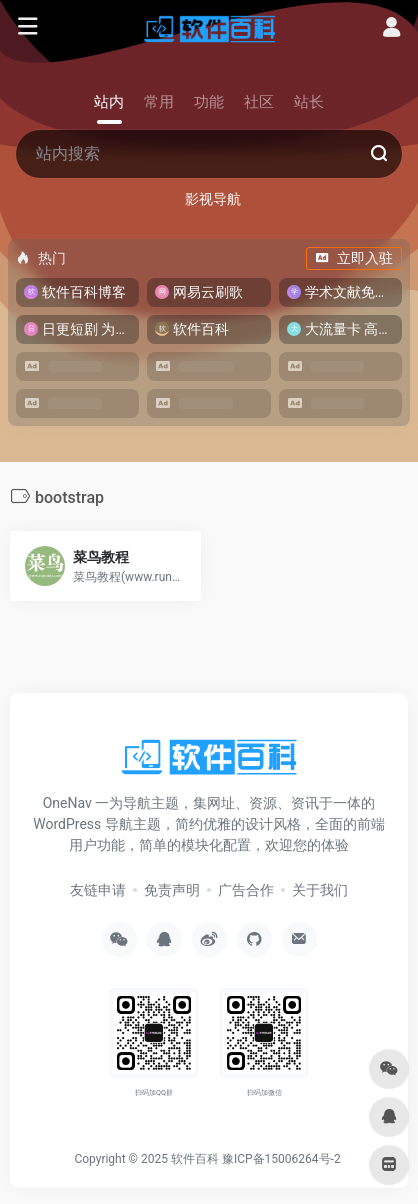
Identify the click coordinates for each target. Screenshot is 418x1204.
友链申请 (98, 890)
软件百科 (195, 1159)
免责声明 (172, 890)
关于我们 (320, 890)
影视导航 (213, 199)
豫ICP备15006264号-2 (281, 1159)
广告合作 (246, 890)
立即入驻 (354, 258)
